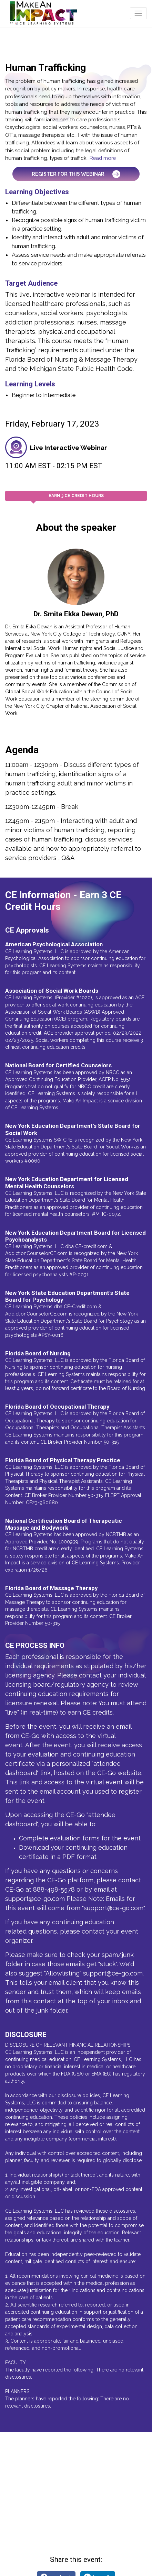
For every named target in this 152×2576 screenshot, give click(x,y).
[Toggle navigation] (138, 13)
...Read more (101, 158)
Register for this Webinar (76, 174)
